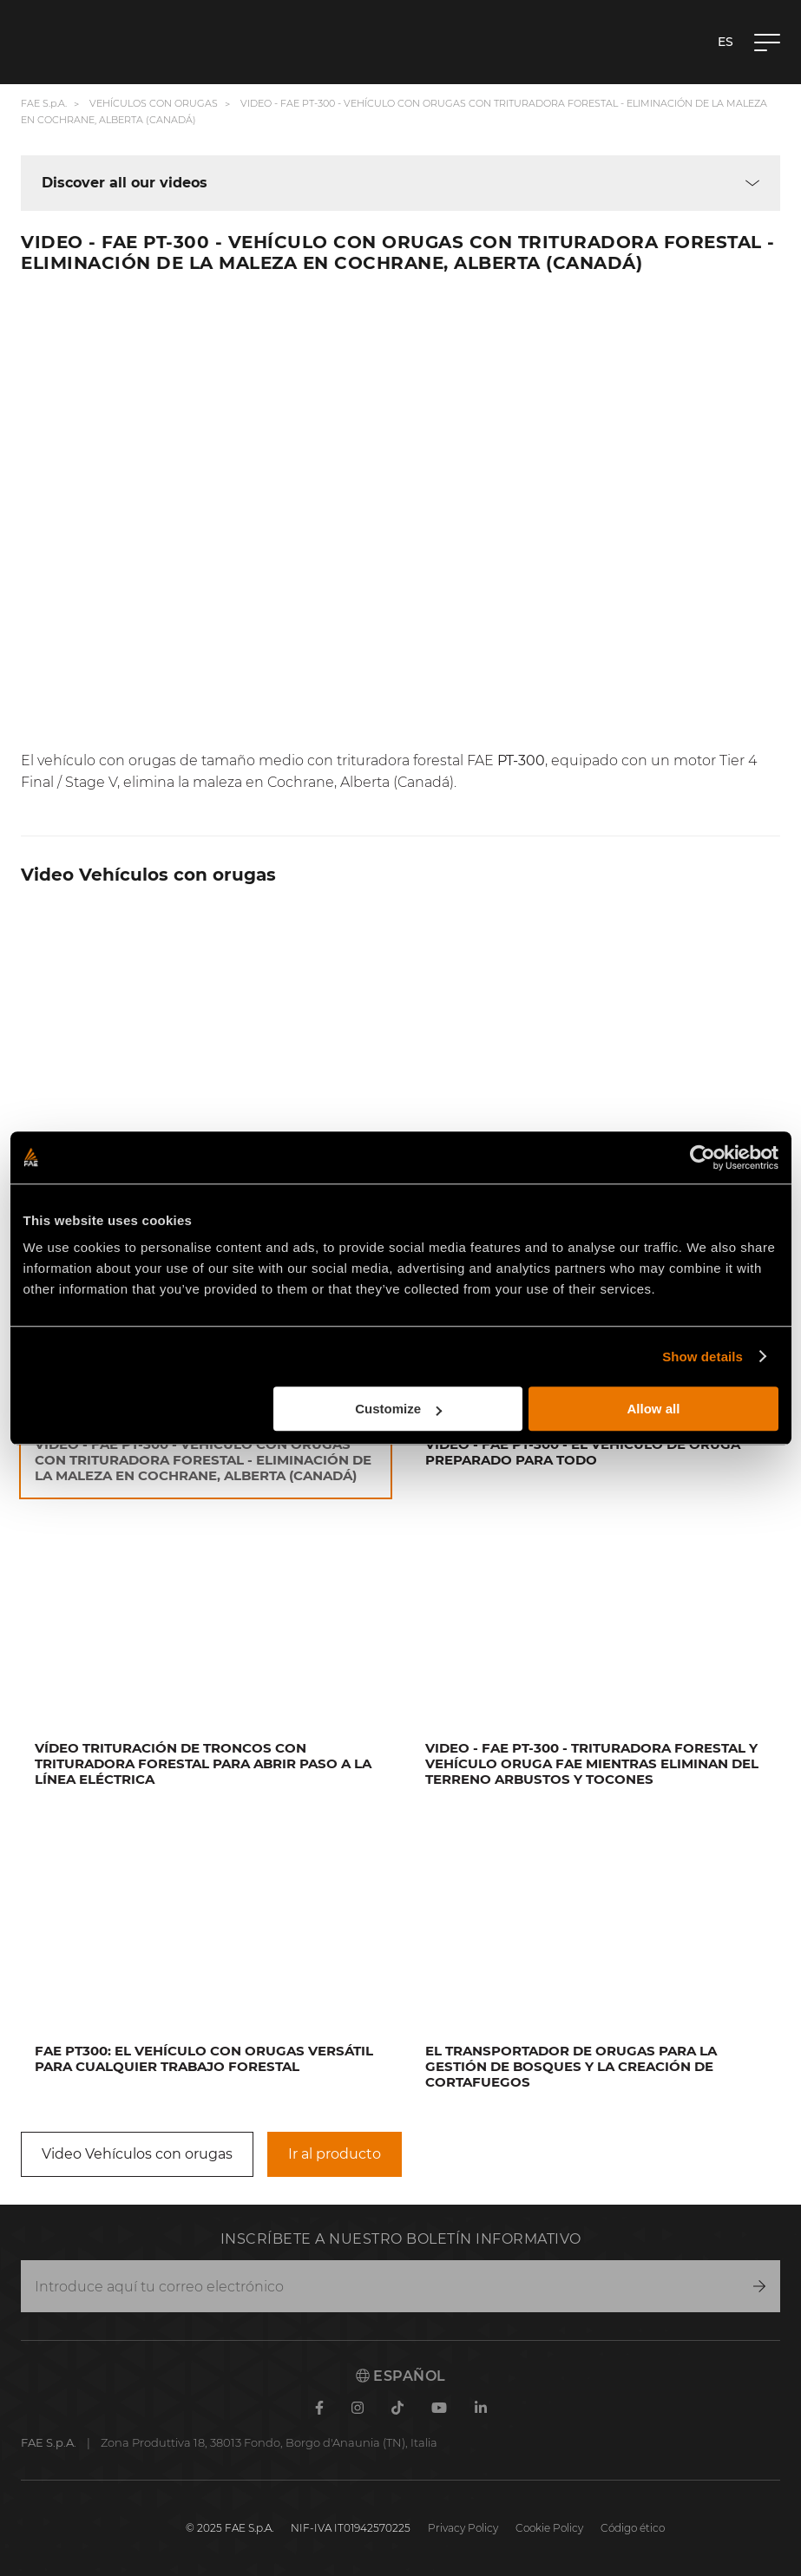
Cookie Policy (549, 2527)
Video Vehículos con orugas (137, 2154)
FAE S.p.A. (44, 103)
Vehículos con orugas (153, 103)
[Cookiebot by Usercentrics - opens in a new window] (702, 1157)
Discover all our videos (124, 183)
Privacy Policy (463, 2527)
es (725, 41)
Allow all (653, 1408)
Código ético (633, 2527)
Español (401, 2376)
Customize (398, 1408)
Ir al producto (334, 2154)
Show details (702, 1356)
